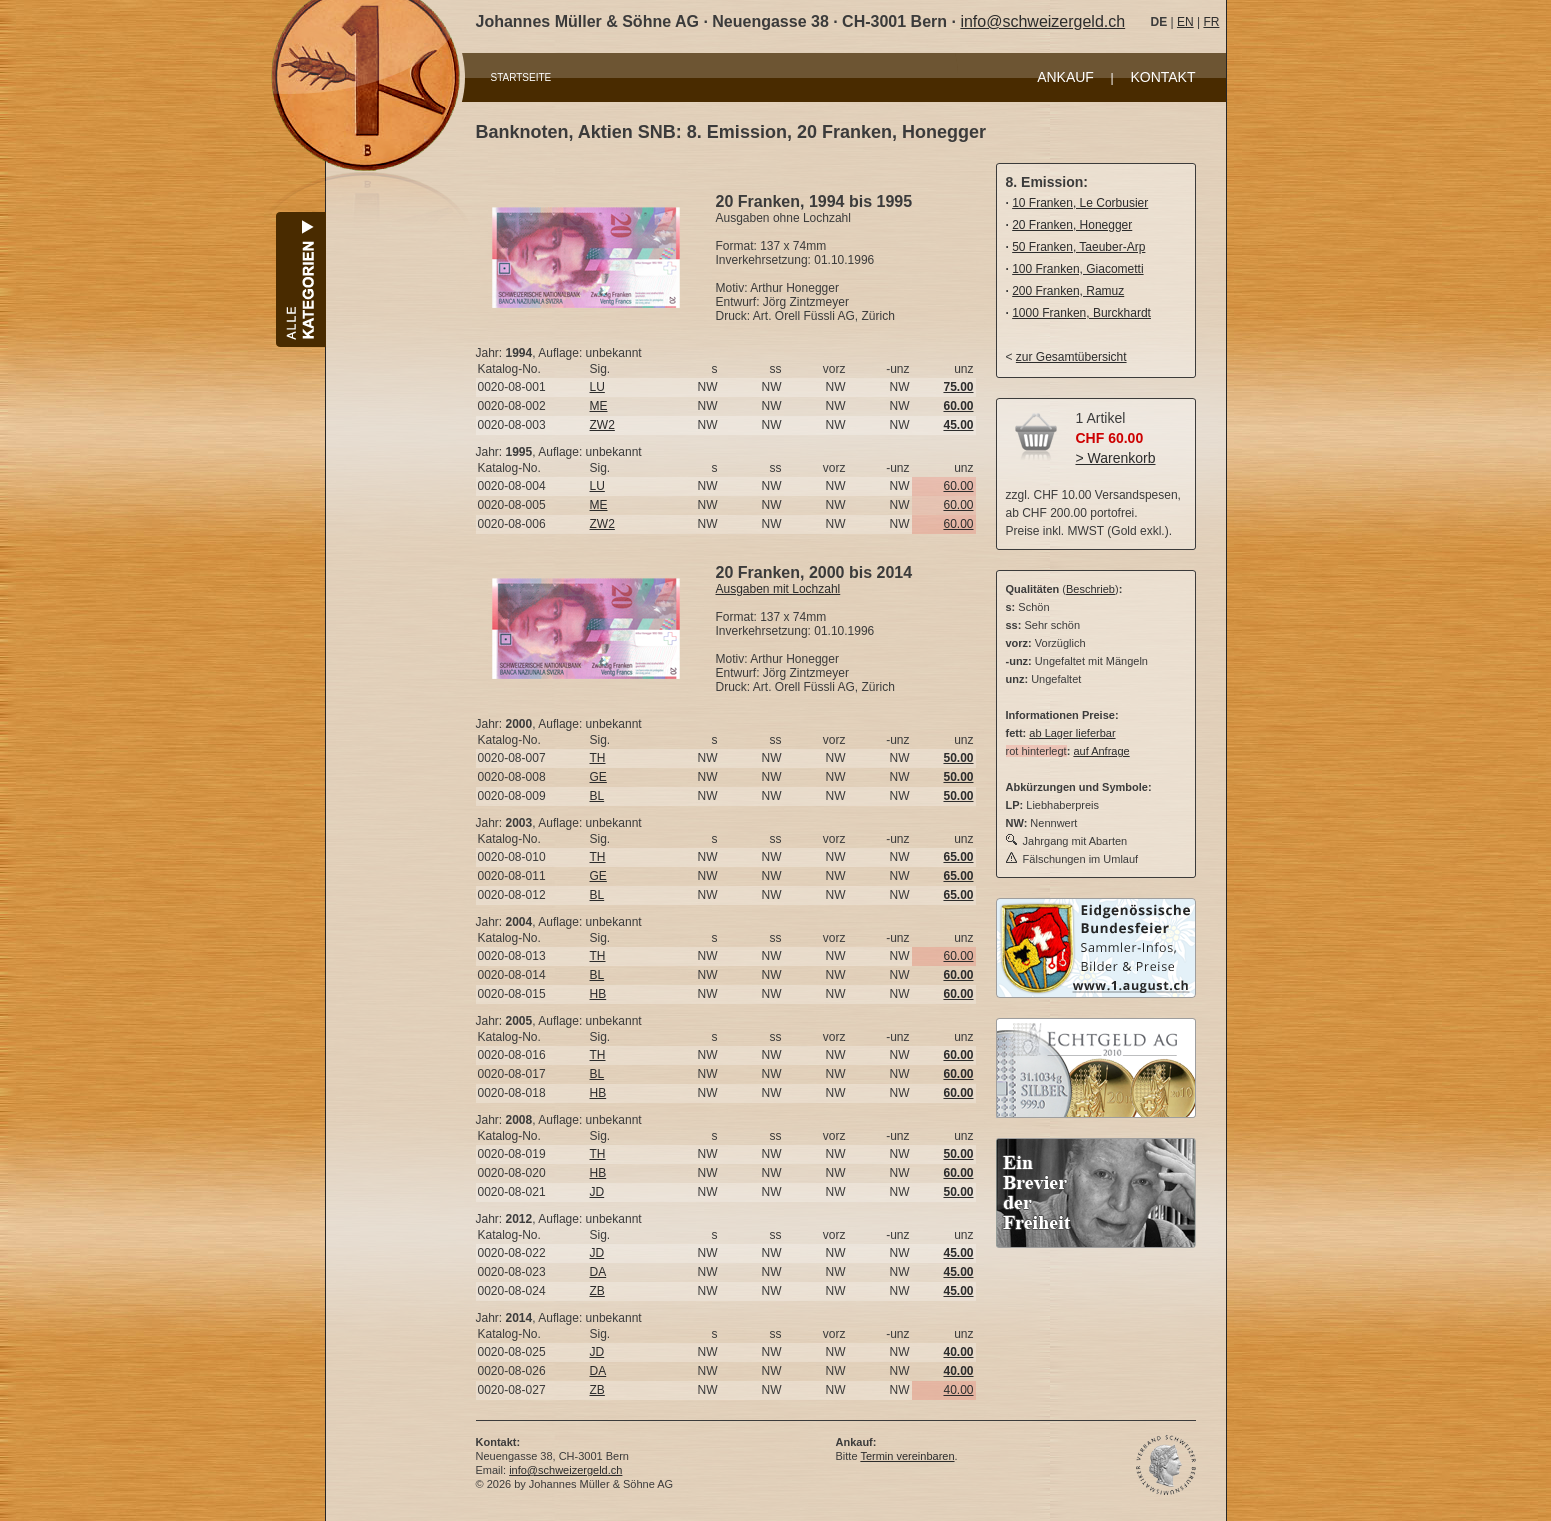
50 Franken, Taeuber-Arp (1078, 247)
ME (599, 406)
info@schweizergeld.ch (1042, 21)
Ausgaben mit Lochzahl (778, 589)
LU (597, 387)
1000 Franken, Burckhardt (1081, 313)
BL (597, 796)
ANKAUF (1065, 77)
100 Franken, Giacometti (1077, 269)
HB (598, 994)
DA (598, 1272)
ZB (597, 1291)
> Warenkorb (1116, 458)
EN (1185, 22)
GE (598, 777)
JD (597, 1192)
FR (1211, 22)
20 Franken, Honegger (1072, 225)
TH (598, 758)
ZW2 (602, 425)
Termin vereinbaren (907, 1456)
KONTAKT (1162, 77)
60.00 (958, 486)
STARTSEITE (521, 77)
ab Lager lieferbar (1072, 733)
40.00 (958, 1390)
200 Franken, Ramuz (1068, 291)
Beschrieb (1090, 589)
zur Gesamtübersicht (1071, 357)
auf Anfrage (1101, 751)
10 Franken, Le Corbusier (1080, 203)
